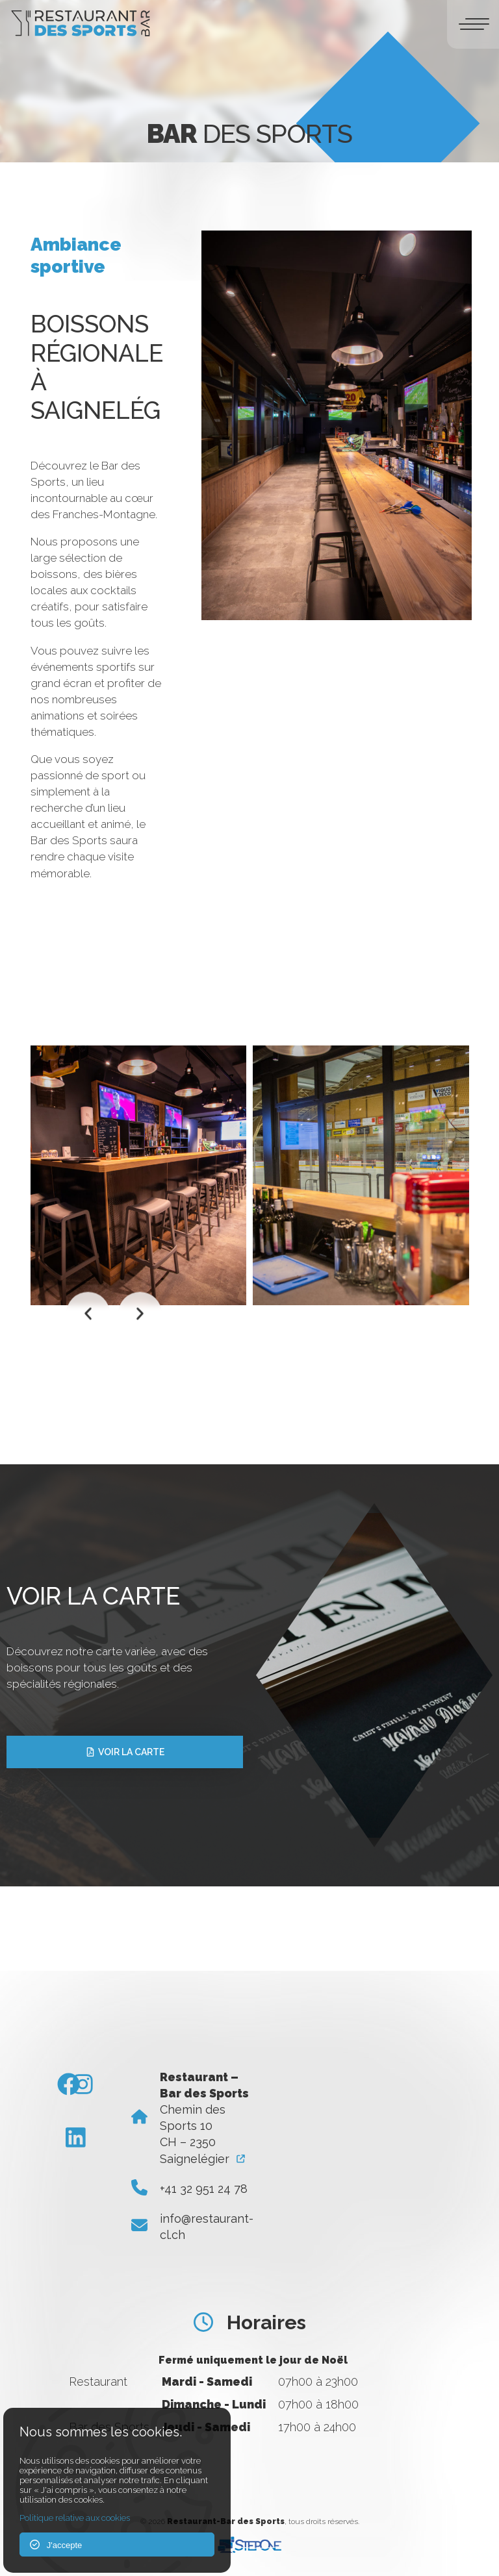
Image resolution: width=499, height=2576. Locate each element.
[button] (88, 1313)
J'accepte (56, 2545)
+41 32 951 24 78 (204, 2188)
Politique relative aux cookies (74, 2518)
